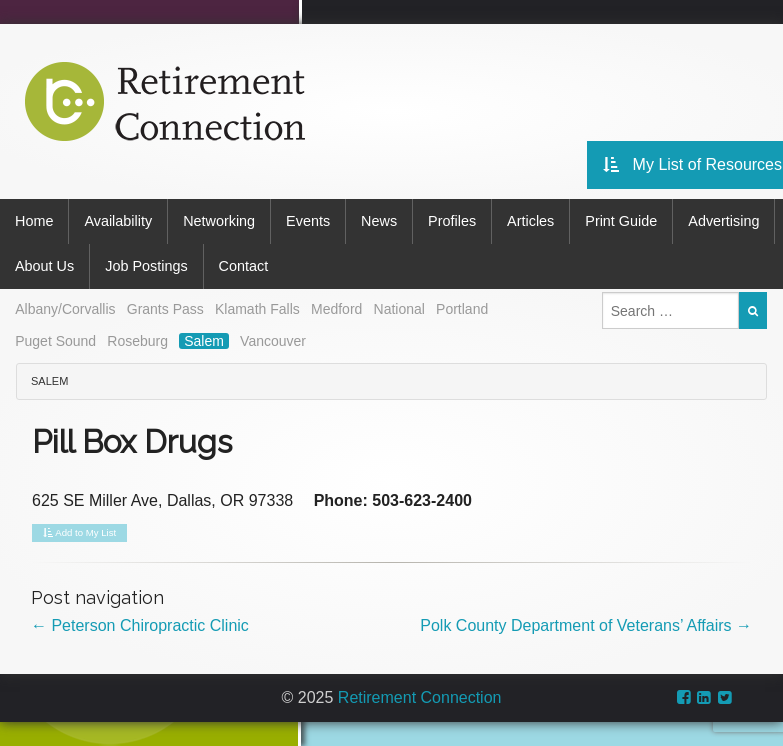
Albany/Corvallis (65, 309)
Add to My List (79, 533)
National (399, 309)
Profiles (452, 221)
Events (308, 221)
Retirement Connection (420, 697)
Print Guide (621, 221)
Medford (336, 309)
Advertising (723, 221)
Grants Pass (165, 309)
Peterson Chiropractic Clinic (140, 625)
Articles (530, 221)
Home (34, 221)
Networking (219, 221)
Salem (204, 341)
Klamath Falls (257, 309)
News (379, 221)
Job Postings (146, 266)
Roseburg (137, 341)
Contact (244, 266)
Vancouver (273, 341)
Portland (462, 309)
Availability (118, 221)
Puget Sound (55, 341)
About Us (44, 266)
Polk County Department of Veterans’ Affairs (586, 625)
